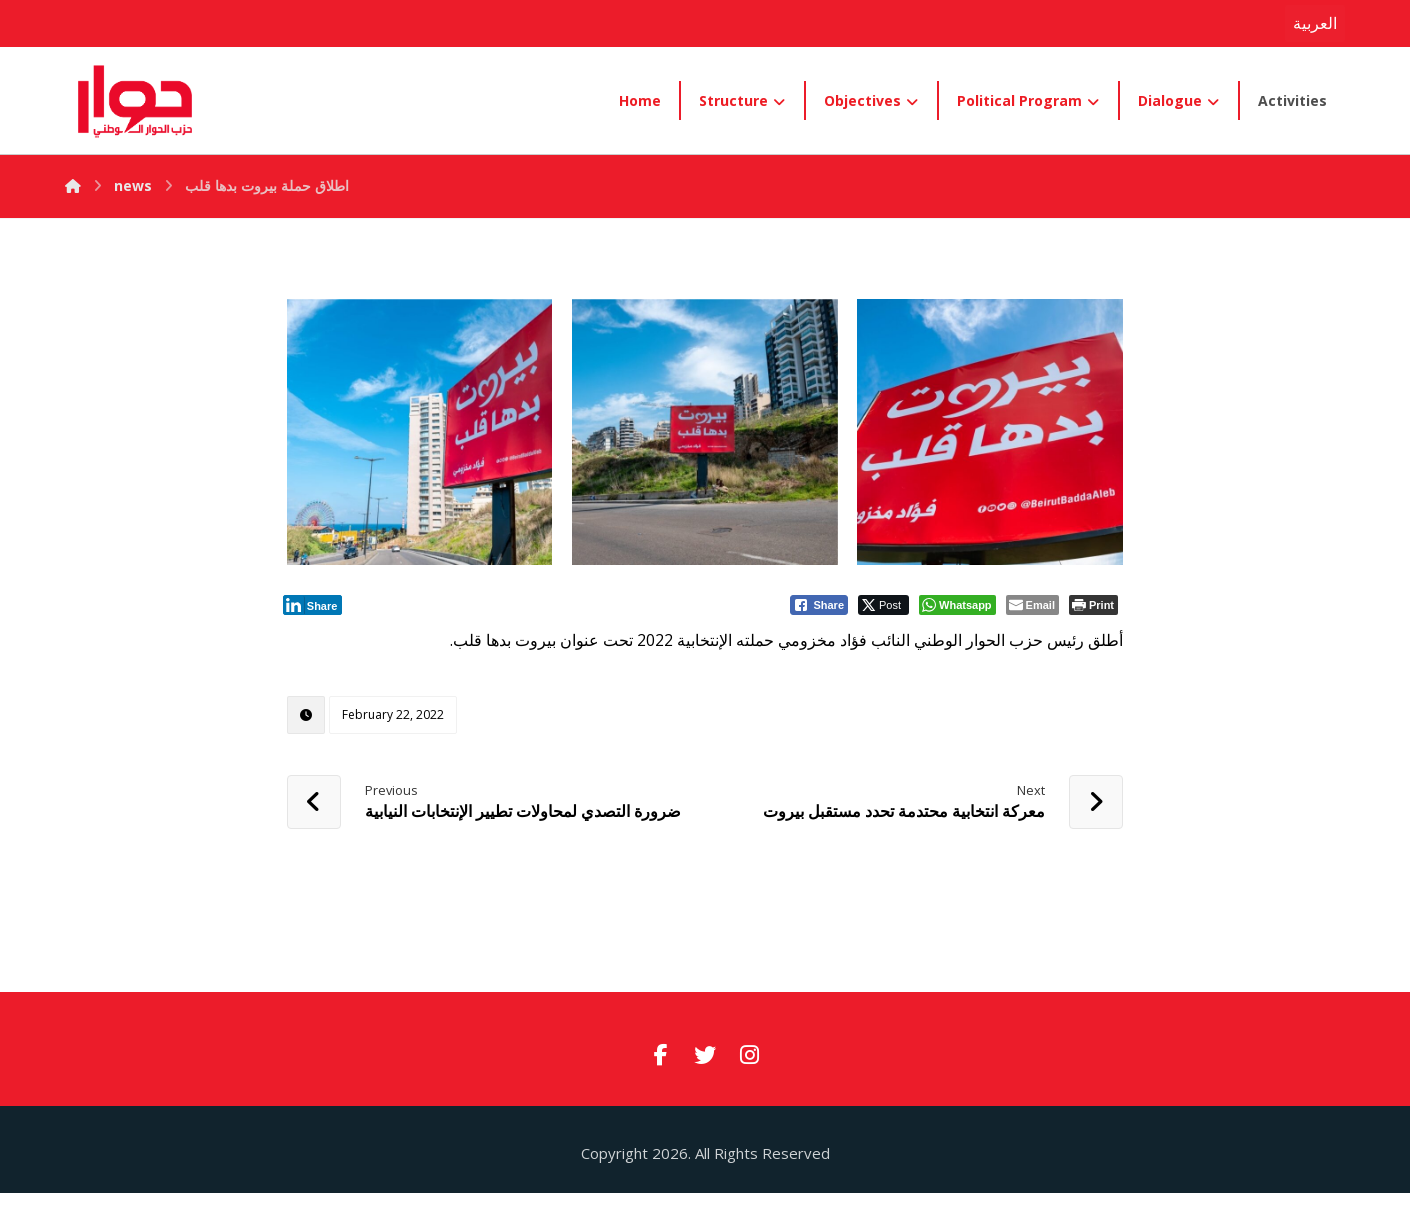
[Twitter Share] (883, 605)
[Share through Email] (1032, 605)
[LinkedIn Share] (313, 605)
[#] (661, 1055)
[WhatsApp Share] (957, 605)
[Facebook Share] (819, 605)
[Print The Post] (1093, 605)
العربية (1315, 23)
